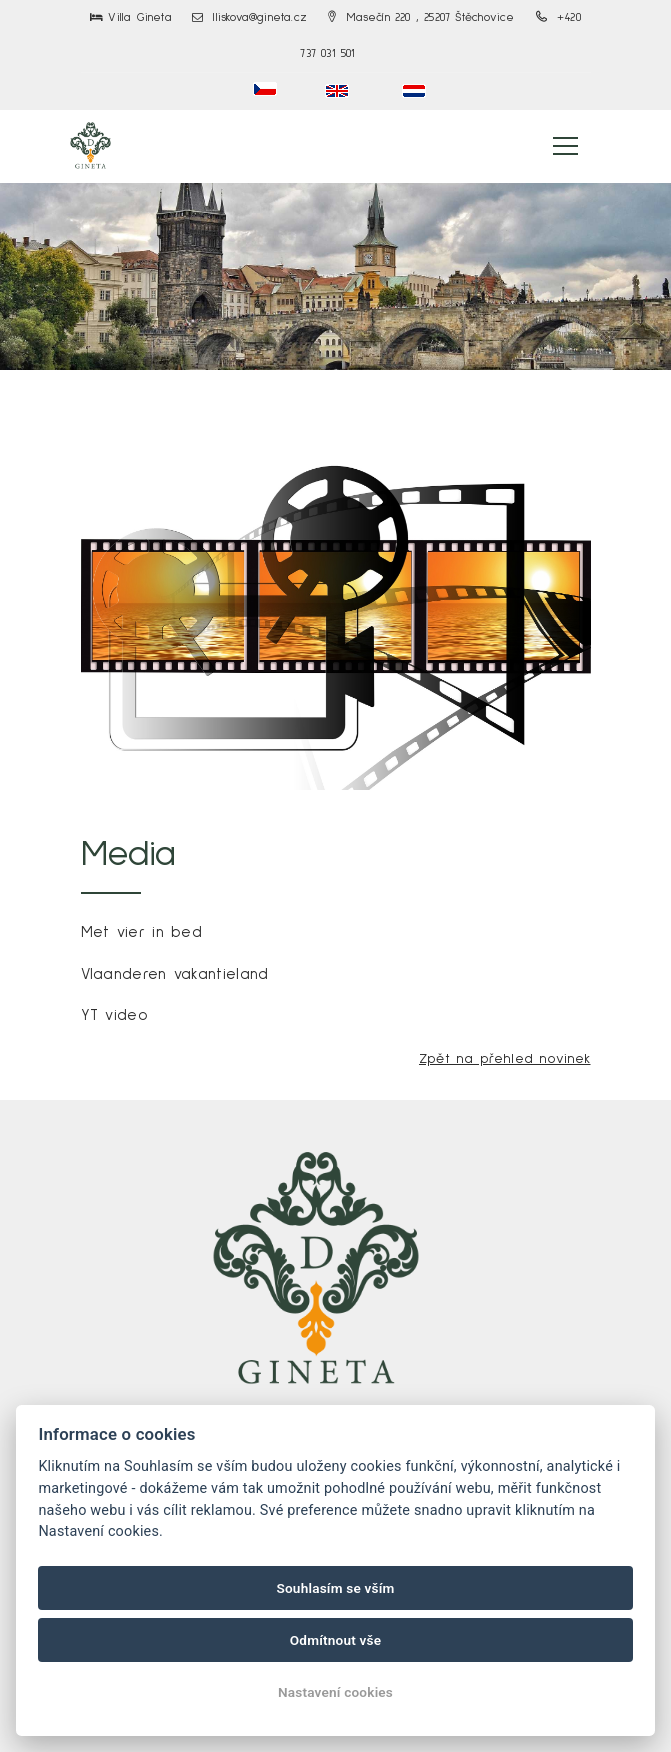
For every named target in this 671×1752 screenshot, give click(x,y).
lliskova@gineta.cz (249, 18)
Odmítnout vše (336, 1640)
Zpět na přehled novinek (505, 1059)
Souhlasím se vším (335, 1588)
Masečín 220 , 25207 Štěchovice (421, 18)
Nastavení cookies (335, 1692)
